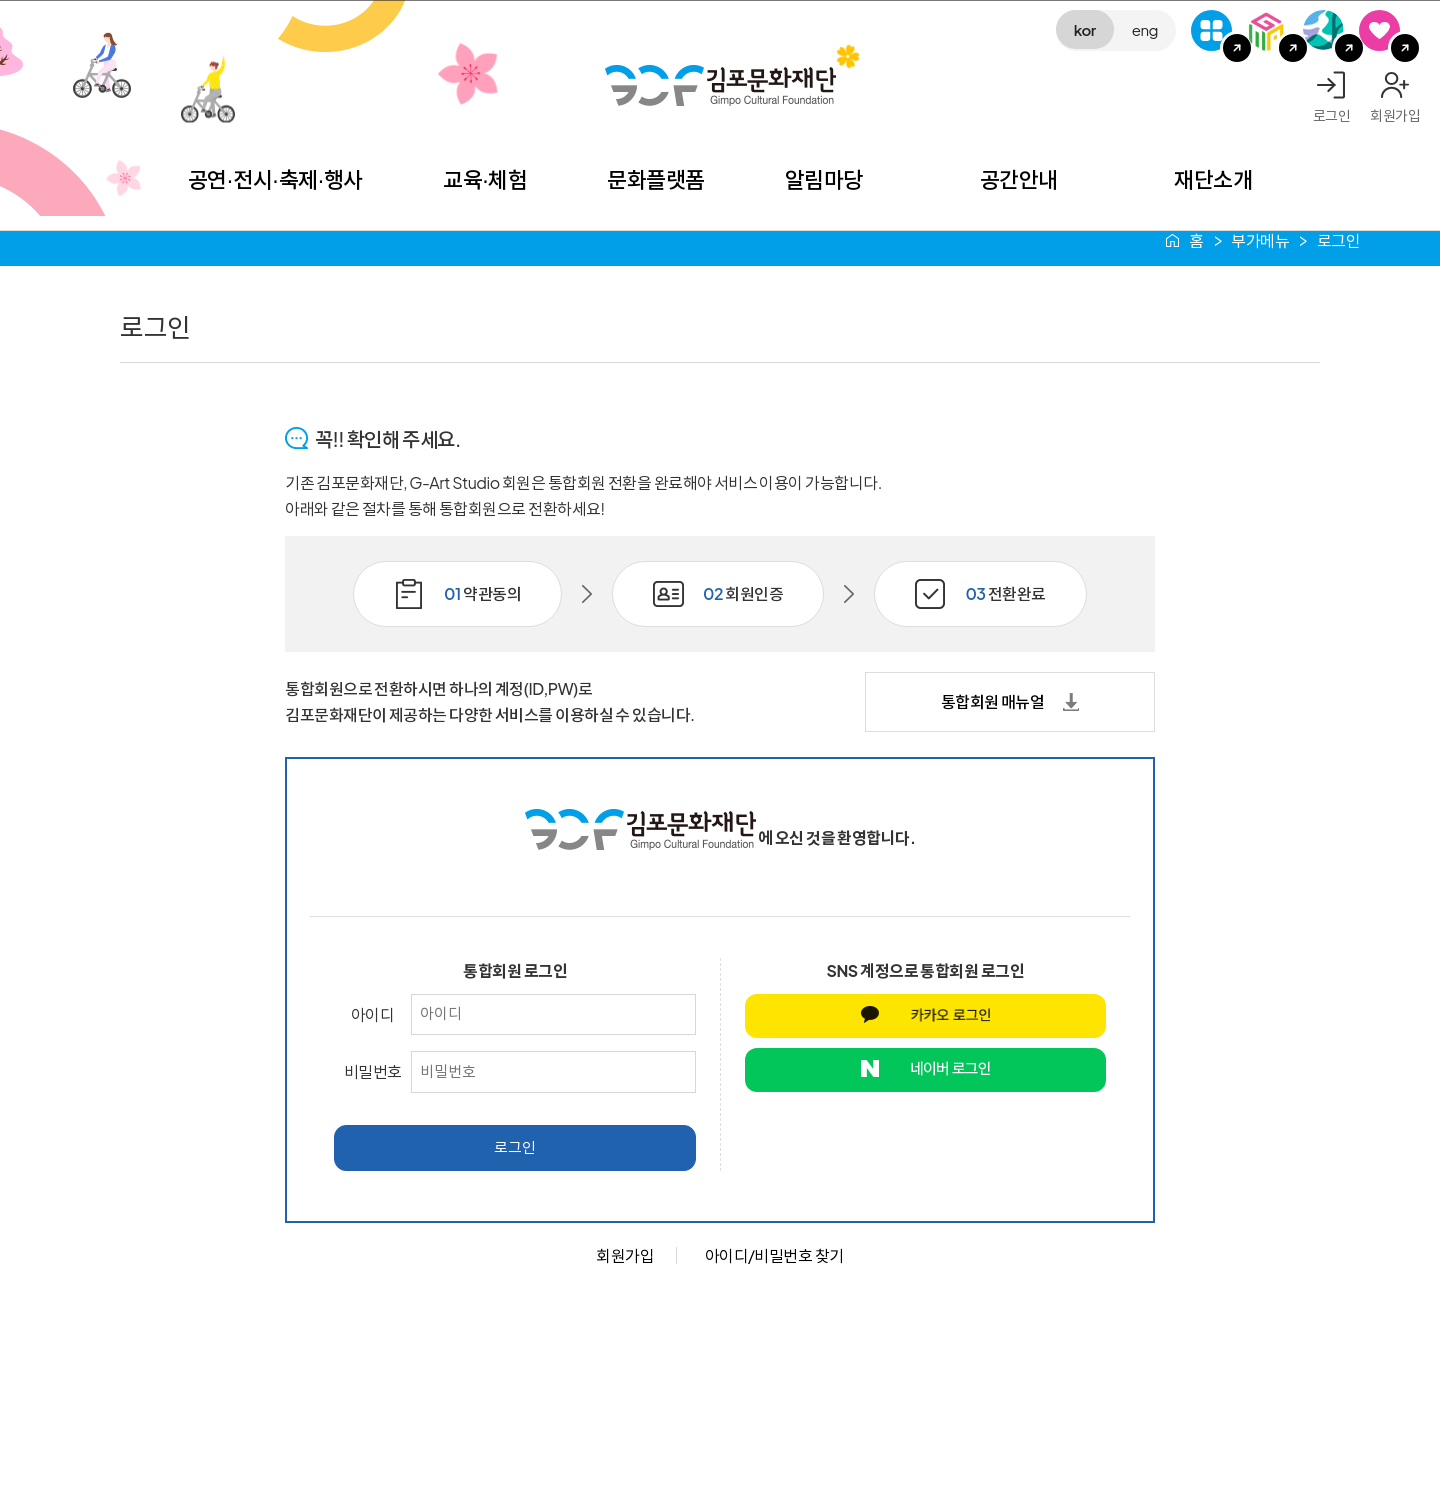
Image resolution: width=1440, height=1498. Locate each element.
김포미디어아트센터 (1267, 30)
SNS (1379, 30)
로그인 (1332, 115)
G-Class (1211, 30)
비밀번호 (373, 1071)
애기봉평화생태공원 (1323, 30)
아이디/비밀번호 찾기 (774, 1255)
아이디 (373, 1014)
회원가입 (1395, 115)
